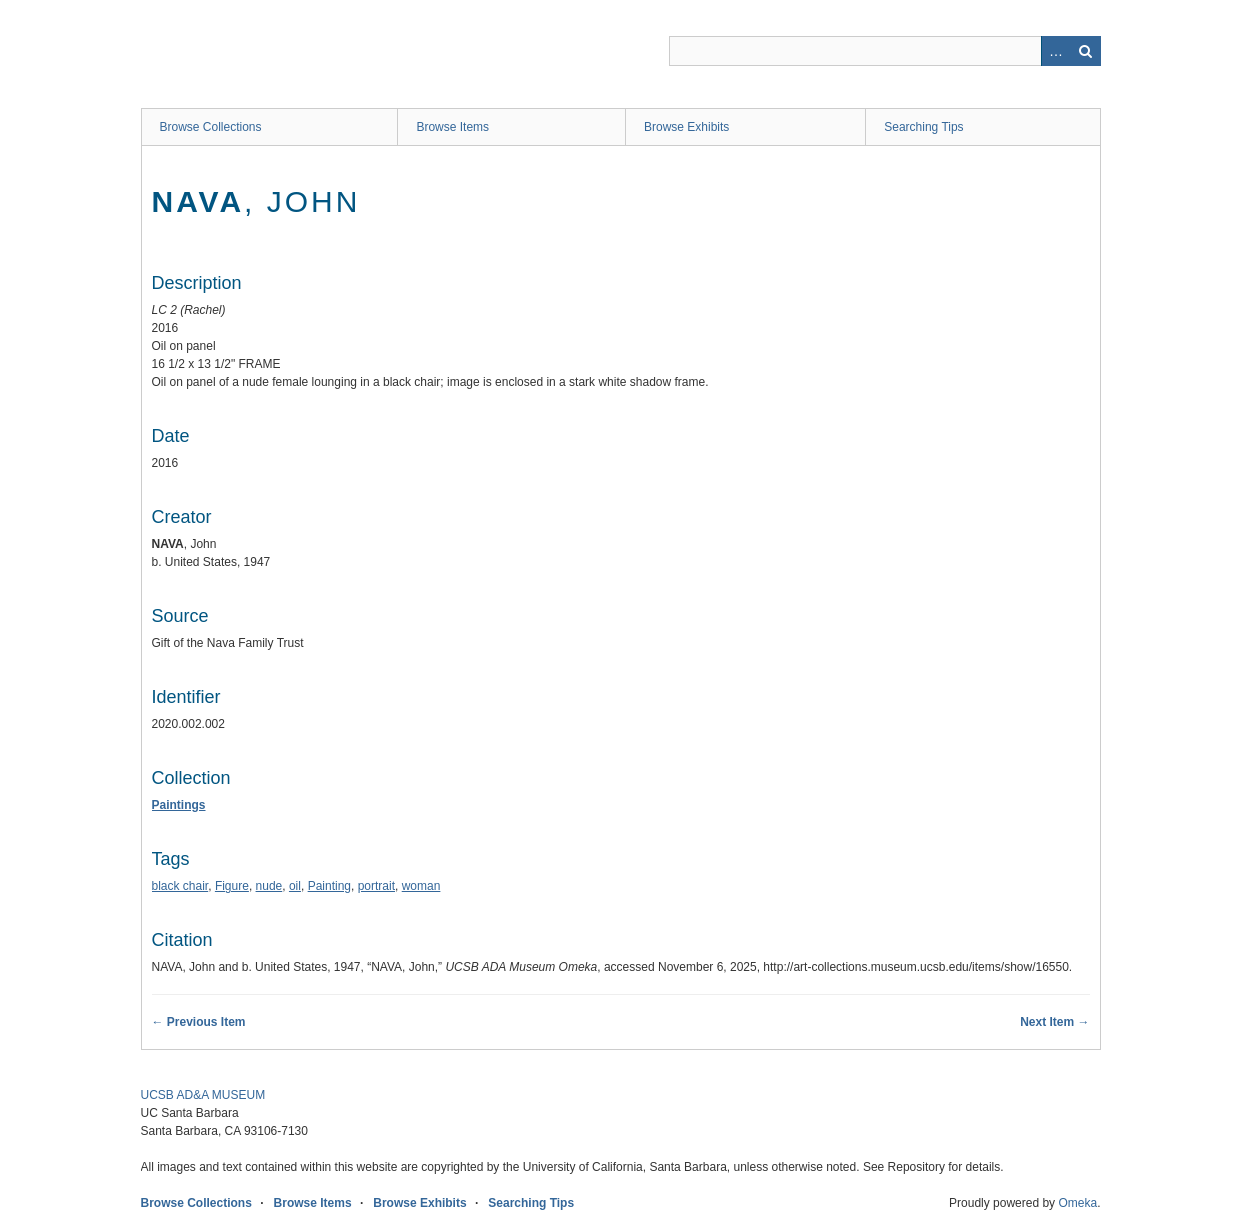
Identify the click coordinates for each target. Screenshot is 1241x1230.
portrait (376, 886)
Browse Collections (211, 127)
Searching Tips (923, 127)
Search (1086, 51)
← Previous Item (199, 1022)
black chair (180, 886)
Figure (232, 886)
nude (269, 886)
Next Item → (1054, 1022)
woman (421, 886)
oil (295, 886)
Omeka (1077, 1203)
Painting (329, 886)
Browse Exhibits (686, 127)
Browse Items (452, 127)
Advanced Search (1056, 51)
